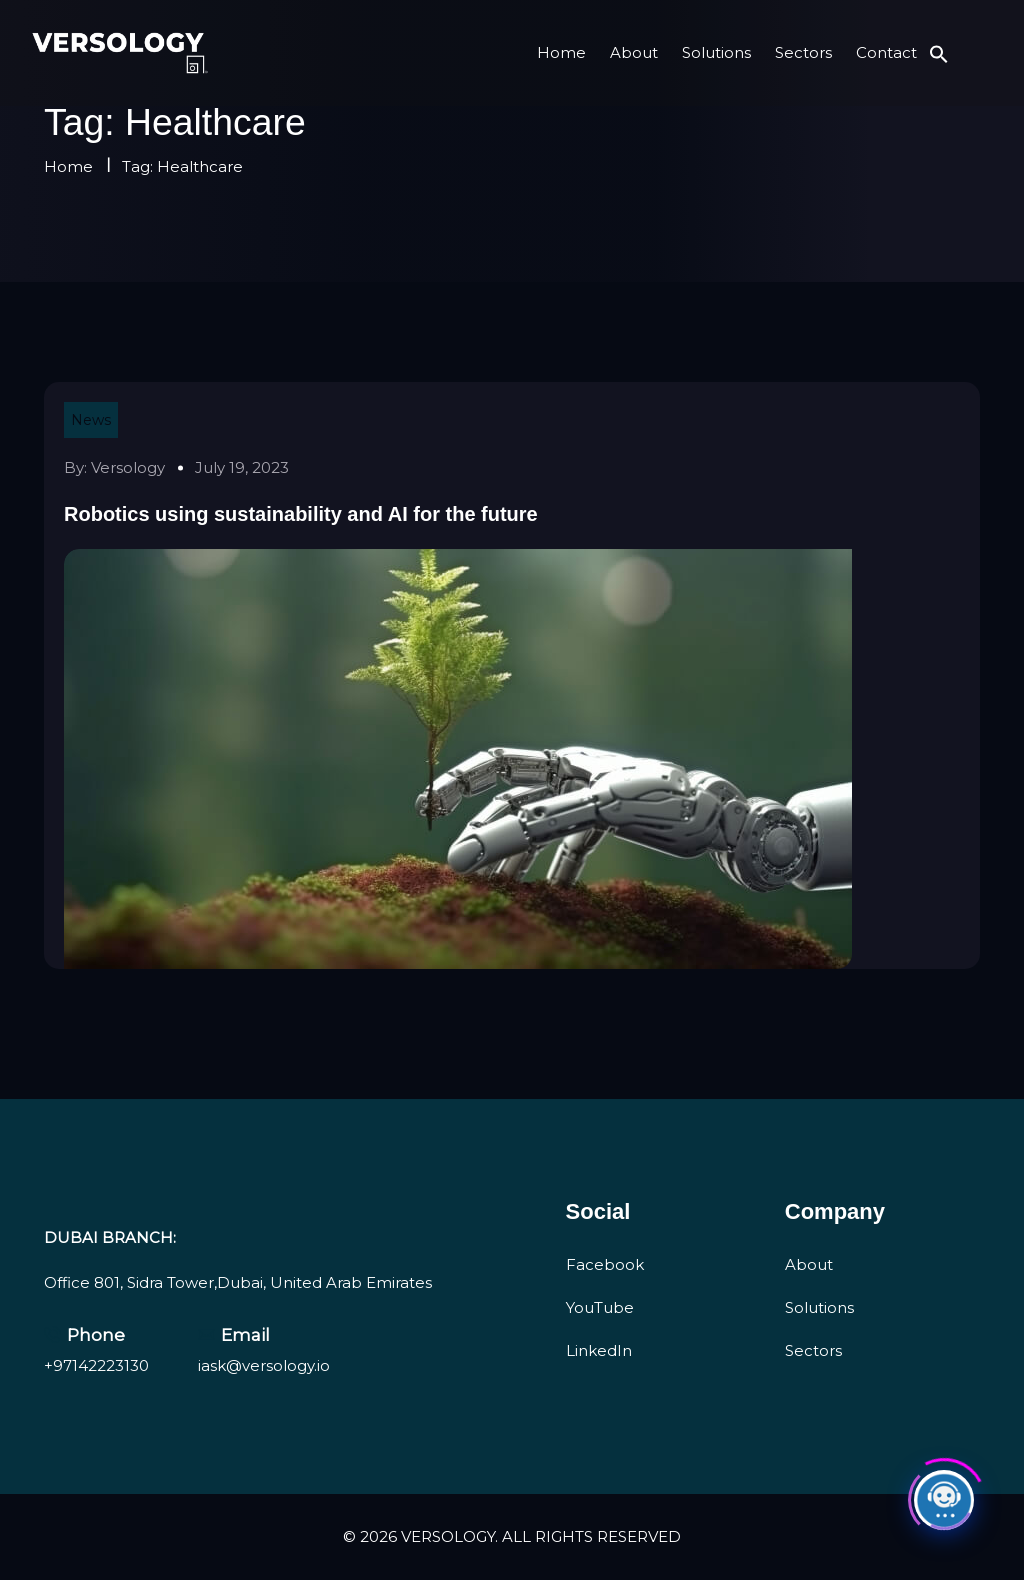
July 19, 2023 (242, 467)
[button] (939, 52)
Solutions (716, 52)
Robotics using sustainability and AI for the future (301, 514)
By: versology (114, 467)
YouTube (600, 1307)
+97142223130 (96, 1365)
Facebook (605, 1264)
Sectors (803, 52)
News (91, 420)
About (634, 52)
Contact (886, 52)
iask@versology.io (264, 1365)
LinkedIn (599, 1350)
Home (561, 52)
